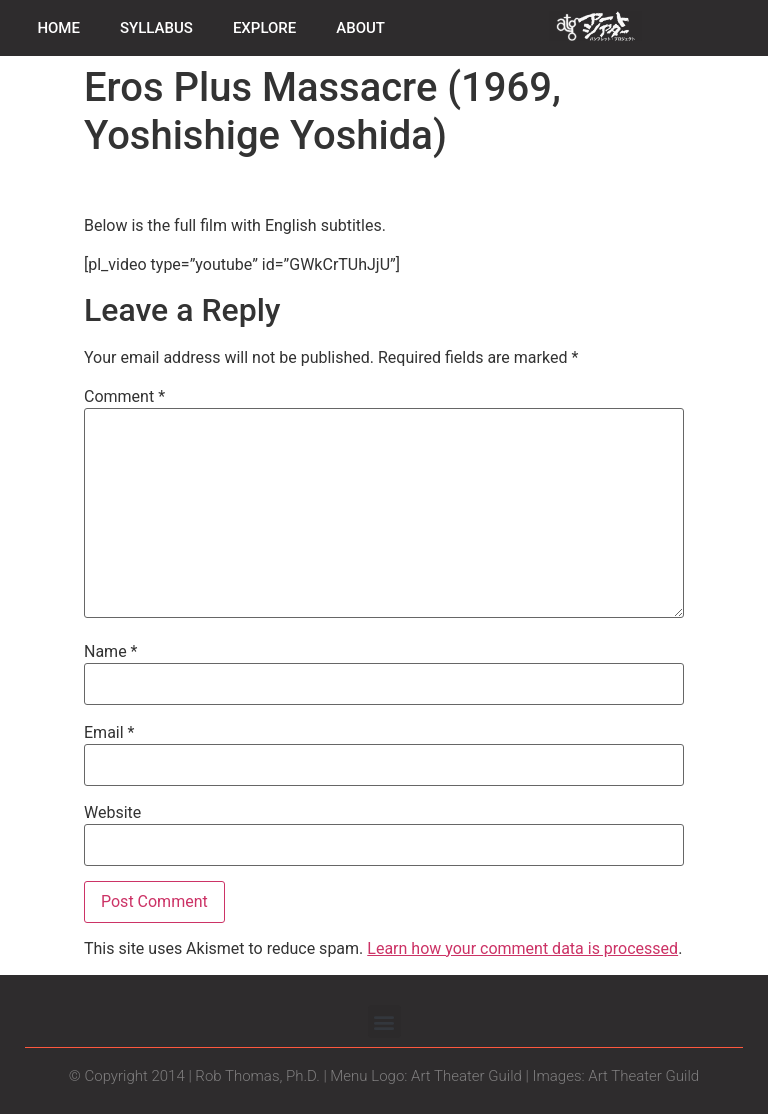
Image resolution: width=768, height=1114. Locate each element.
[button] (384, 1021)
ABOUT (360, 28)
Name (111, 652)
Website (112, 813)
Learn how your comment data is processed (522, 948)
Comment (124, 397)
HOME (58, 28)
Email (109, 733)
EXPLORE (264, 28)
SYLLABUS (156, 28)
